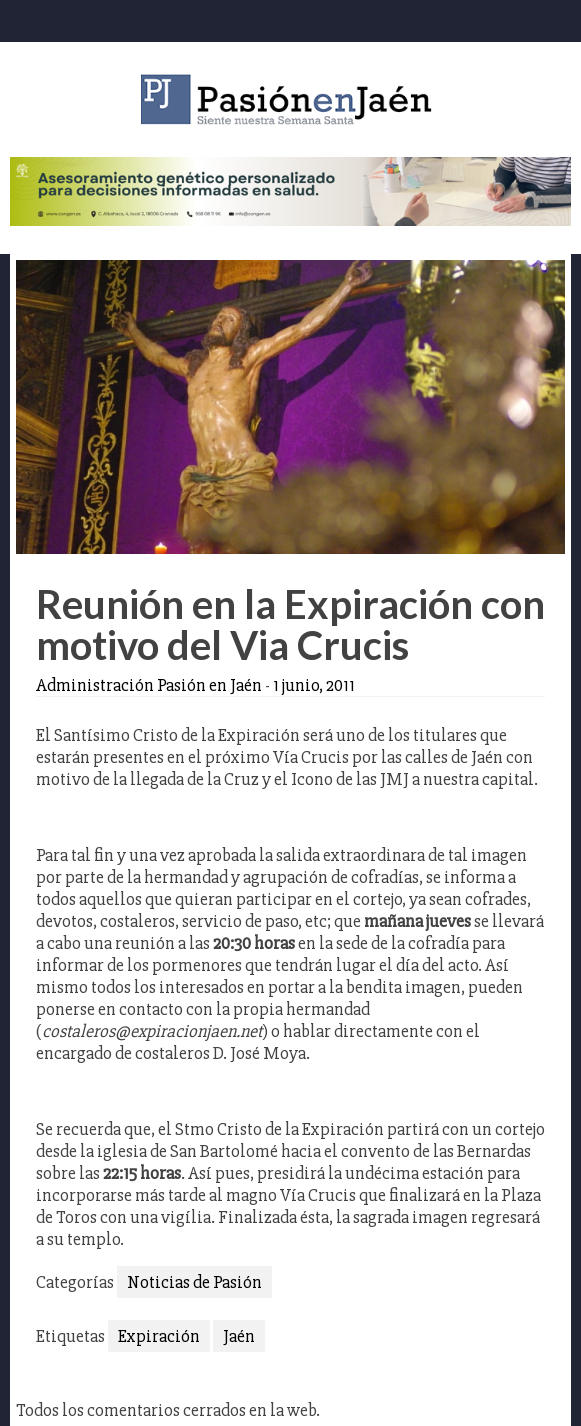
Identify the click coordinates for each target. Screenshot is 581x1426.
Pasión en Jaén (291, 99)
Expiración (159, 1336)
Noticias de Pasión (194, 1282)
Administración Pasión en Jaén (149, 685)
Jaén (239, 1336)
